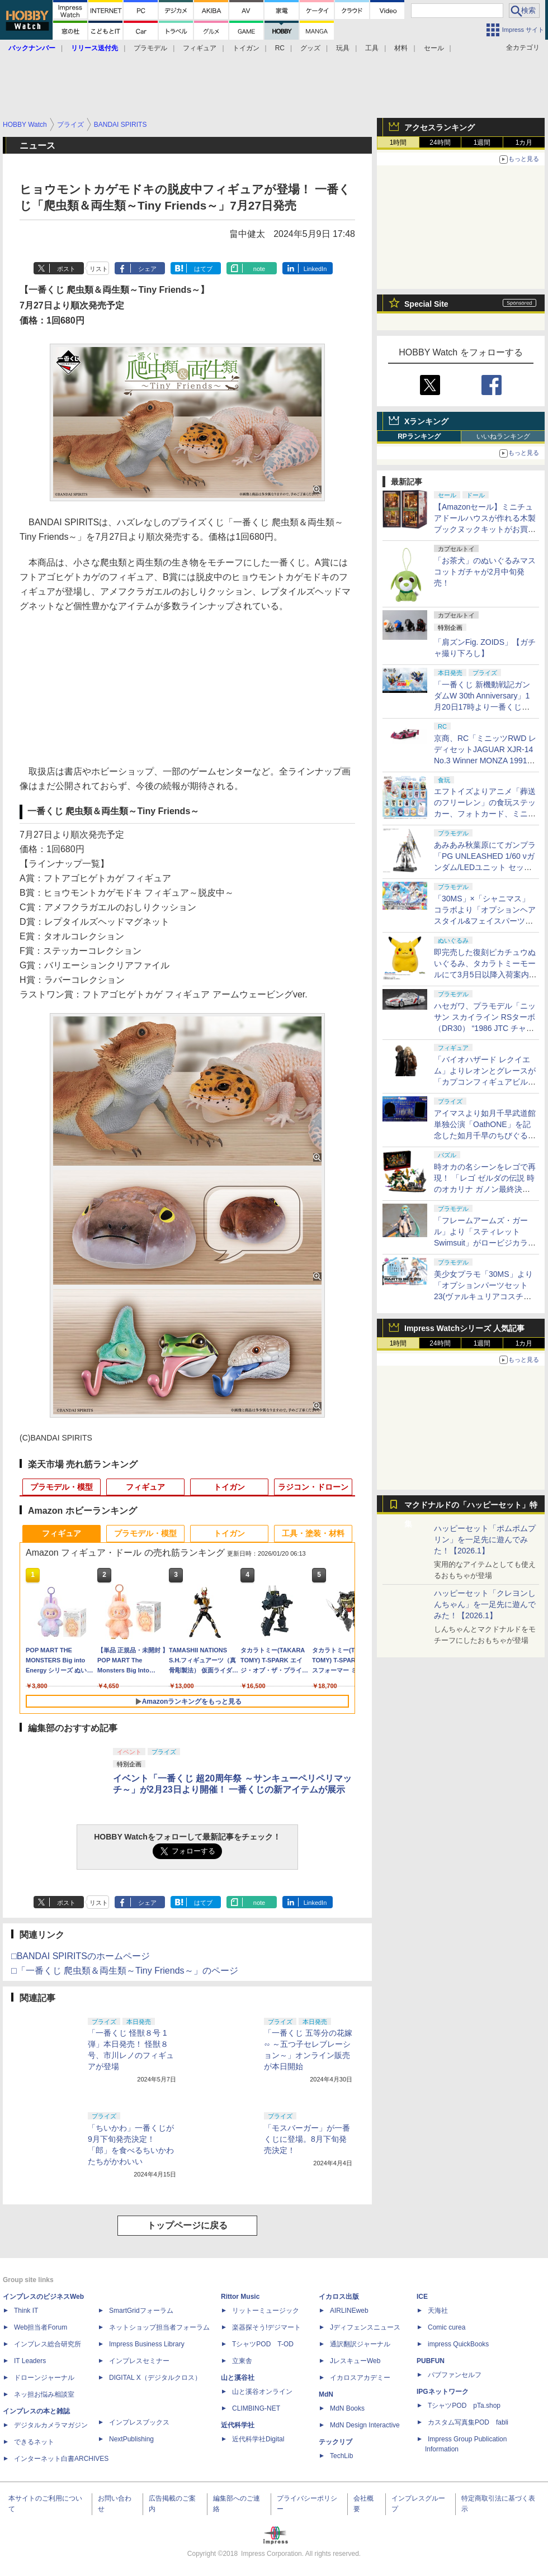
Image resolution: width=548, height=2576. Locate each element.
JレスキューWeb (355, 2361)
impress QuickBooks (458, 2344)
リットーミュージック (265, 2310)
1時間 (398, 142)
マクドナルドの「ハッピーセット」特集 (470, 1507)
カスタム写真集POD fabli (468, 2422)
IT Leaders (30, 2361)
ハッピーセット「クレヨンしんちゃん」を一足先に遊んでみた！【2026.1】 (485, 1604)
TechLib (341, 2456)
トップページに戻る (187, 2225)
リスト (98, 268)
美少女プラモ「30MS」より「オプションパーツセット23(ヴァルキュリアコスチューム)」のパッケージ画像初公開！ (483, 1296)
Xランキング (426, 421)
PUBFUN (431, 2361)
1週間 (482, 142)
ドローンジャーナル (44, 2378)
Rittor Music (240, 2297)
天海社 (438, 2310)
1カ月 (524, 142)
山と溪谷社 (237, 2378)
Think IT (26, 2310)
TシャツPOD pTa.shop (464, 2405)
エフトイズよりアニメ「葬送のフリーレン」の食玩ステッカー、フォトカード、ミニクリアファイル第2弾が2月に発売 (485, 813)
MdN (326, 2394)
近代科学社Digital (258, 2439)
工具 (372, 48)
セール (434, 48)
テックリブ (335, 2442)
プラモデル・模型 (61, 1486)
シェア (147, 268)
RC (280, 48)
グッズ (310, 48)
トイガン (246, 48)
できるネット (34, 2442)
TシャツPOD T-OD (263, 2344)
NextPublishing (131, 2439)
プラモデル (150, 48)
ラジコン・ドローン (313, 1486)
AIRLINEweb (349, 2310)
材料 (401, 48)
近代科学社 (237, 2425)
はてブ (203, 268)
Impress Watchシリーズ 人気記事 (464, 1328)
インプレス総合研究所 (47, 2344)
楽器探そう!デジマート (266, 2327)
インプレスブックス (139, 2422)
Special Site (426, 304)
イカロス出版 (339, 2297)
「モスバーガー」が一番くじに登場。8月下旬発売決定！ (307, 2139)
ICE (422, 2297)
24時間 (439, 142)
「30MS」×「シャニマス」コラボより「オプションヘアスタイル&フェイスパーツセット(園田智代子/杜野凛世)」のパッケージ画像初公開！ (485, 921)
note (259, 268)
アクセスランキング (439, 127)
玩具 (342, 48)
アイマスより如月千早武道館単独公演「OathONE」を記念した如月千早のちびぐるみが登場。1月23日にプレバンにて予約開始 (485, 1135)
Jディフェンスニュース (365, 2327)
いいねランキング (503, 436)
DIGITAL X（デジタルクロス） (155, 2378)
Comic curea (446, 2327)
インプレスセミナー (139, 2361)
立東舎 (242, 2361)
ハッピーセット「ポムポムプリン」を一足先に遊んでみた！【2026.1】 (485, 1539)
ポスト (66, 268)
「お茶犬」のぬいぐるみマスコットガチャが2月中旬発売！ (485, 571)
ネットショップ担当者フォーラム (159, 2327)
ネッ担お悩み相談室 (44, 2394)
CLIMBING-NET (256, 2408)
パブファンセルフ (454, 2375)
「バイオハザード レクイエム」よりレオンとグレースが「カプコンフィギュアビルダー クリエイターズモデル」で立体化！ (485, 1082)
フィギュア (199, 48)
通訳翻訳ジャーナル (360, 2344)
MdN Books (347, 2408)
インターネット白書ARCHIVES (61, 2459)
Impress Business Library (147, 2344)
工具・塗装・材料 (313, 1533)
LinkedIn (315, 268)
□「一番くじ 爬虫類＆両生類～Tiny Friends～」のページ (124, 1970)
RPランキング (419, 436)
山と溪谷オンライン (262, 2392)
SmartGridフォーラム (141, 2310)
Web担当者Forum (40, 2327)
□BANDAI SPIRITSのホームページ (80, 1956)
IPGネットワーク (443, 2392)
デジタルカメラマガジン (51, 2425)
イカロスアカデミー (360, 2378)
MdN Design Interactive (365, 2425)
